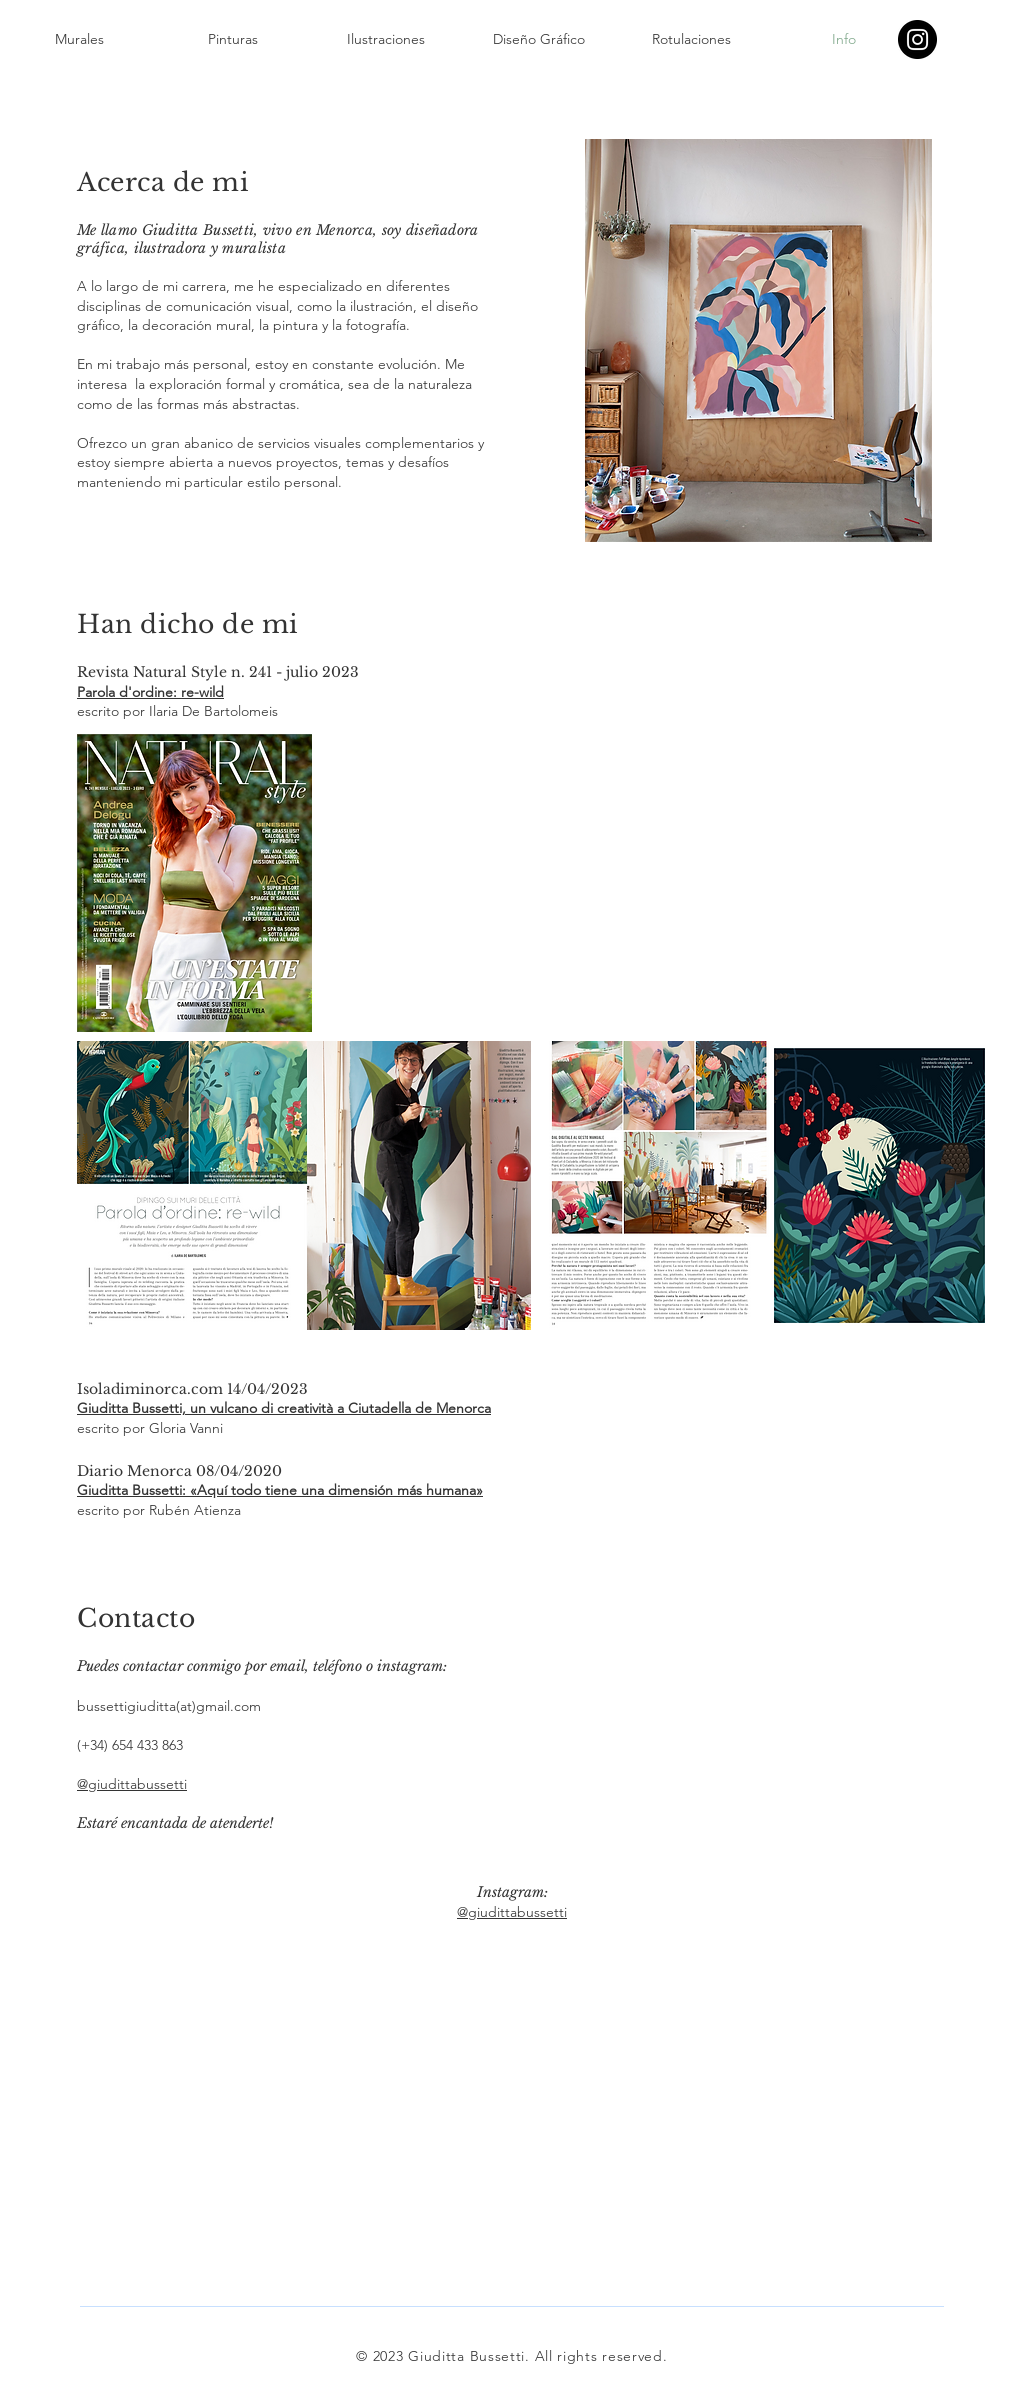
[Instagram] (917, 39)
